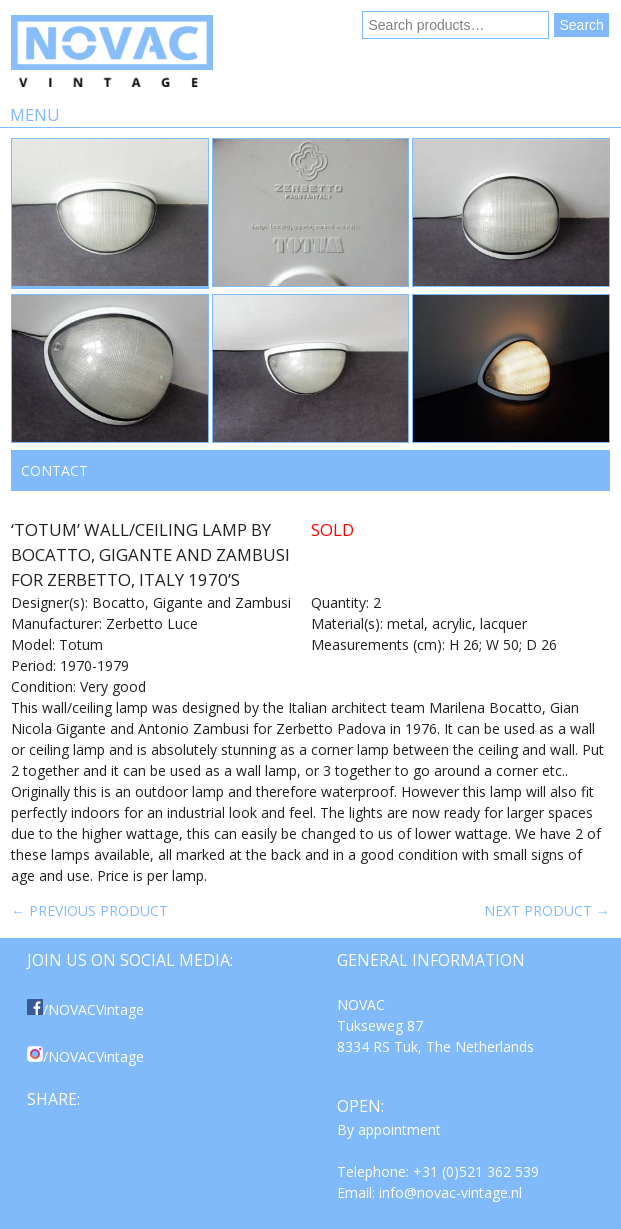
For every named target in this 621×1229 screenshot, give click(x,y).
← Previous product (89, 910)
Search (581, 25)
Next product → (547, 910)
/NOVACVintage (85, 1009)
